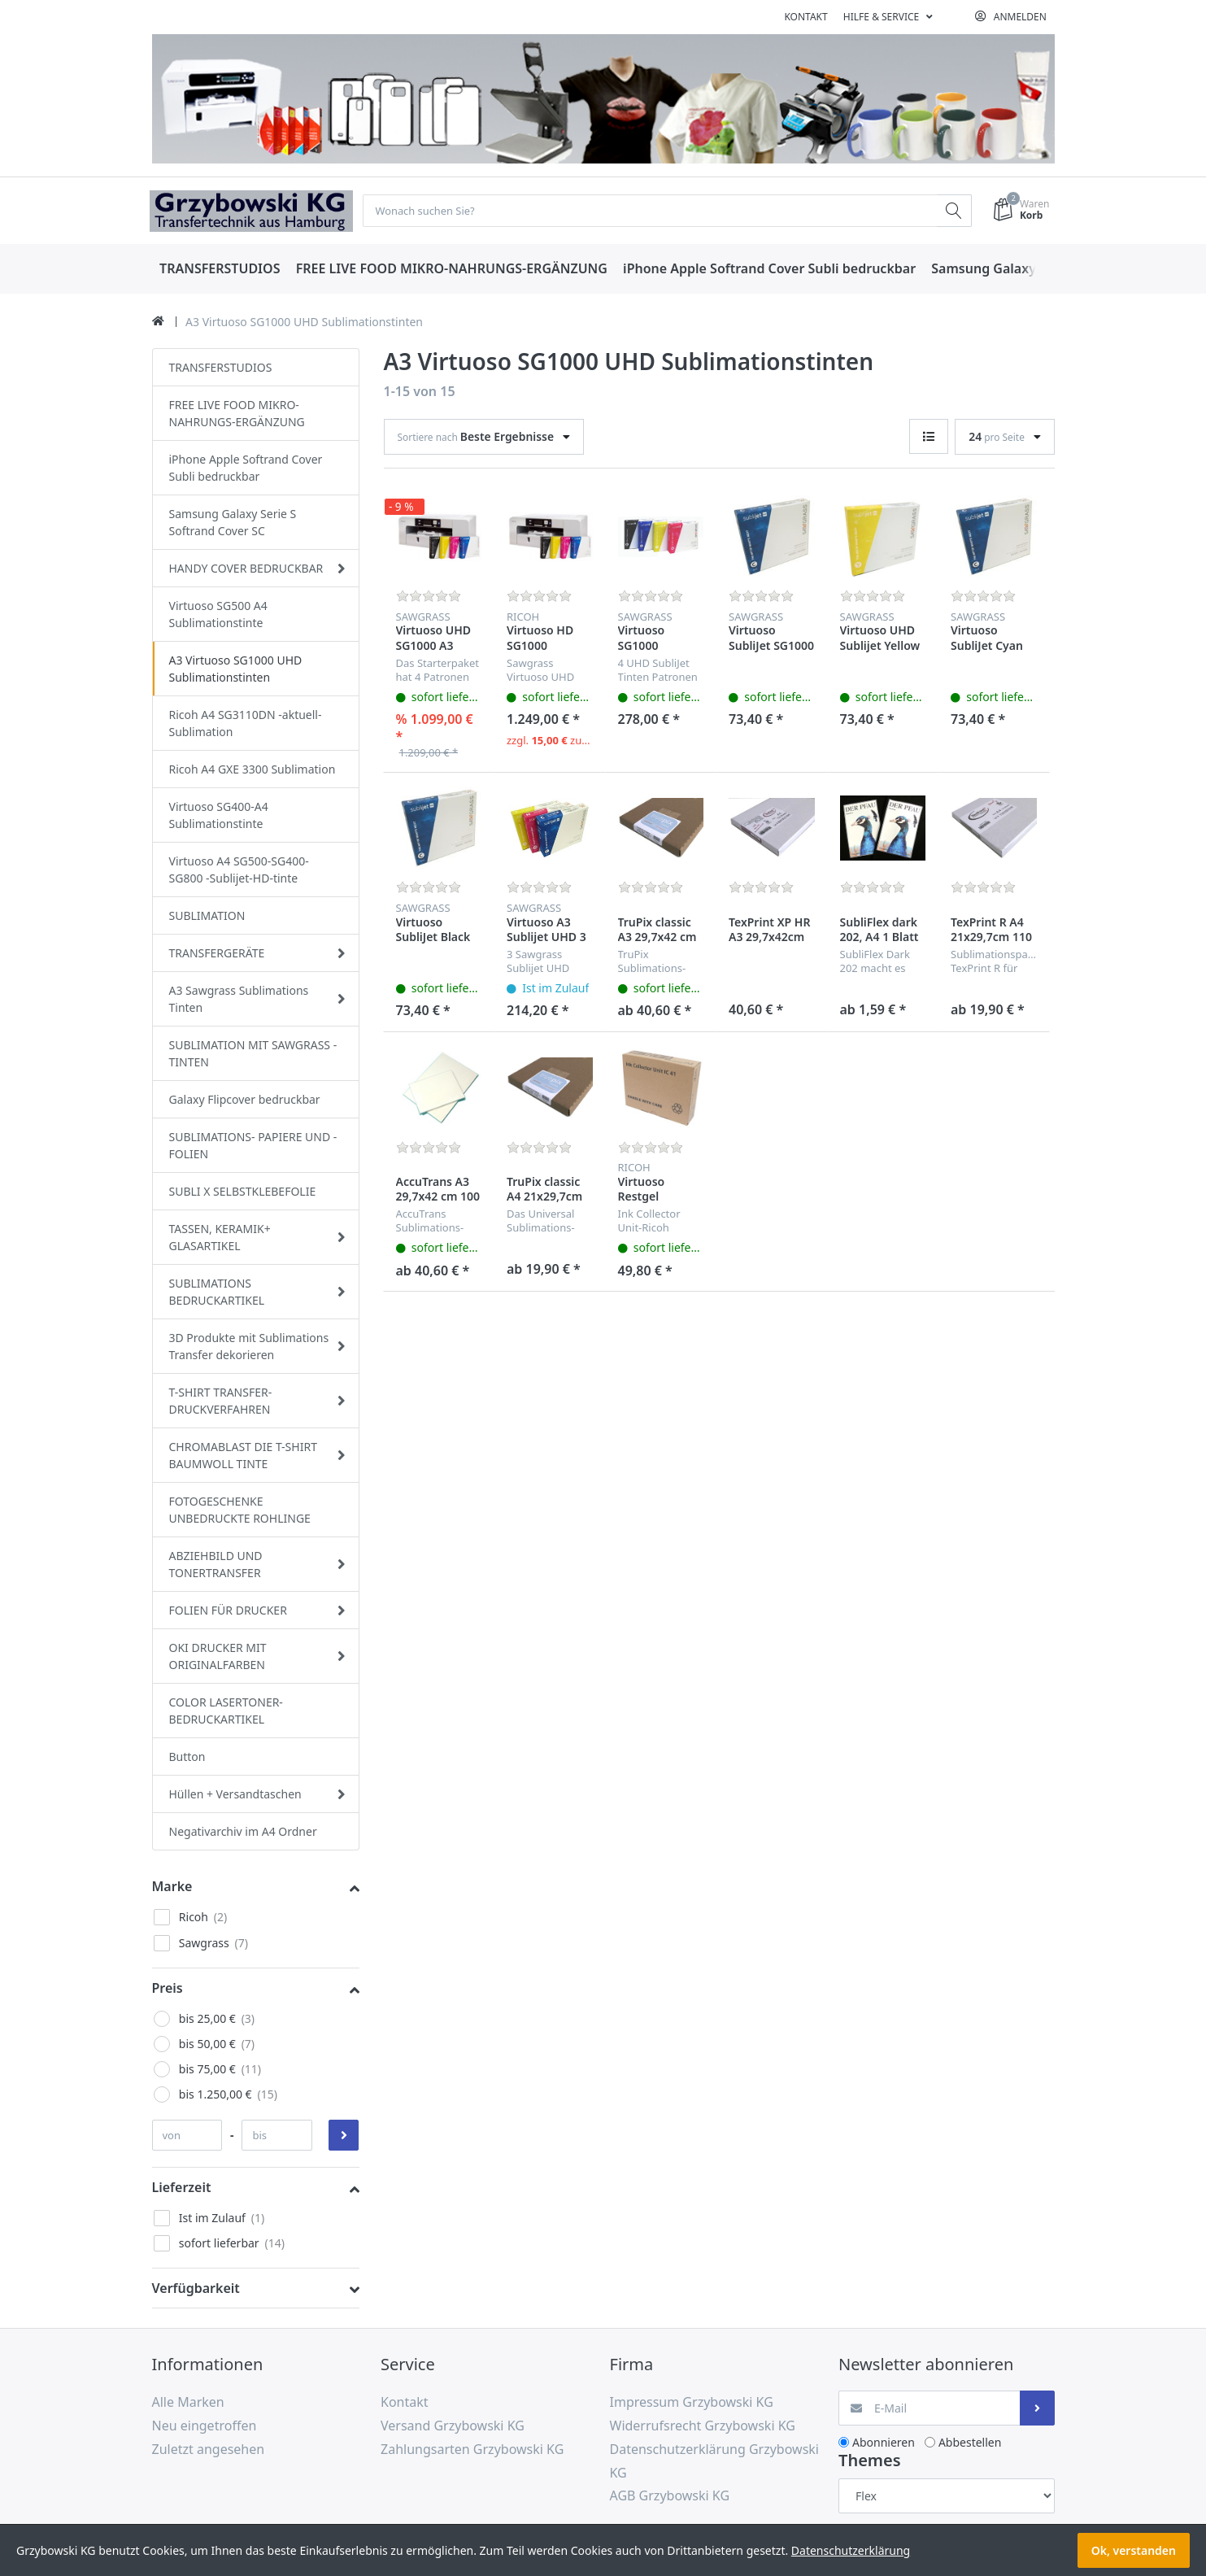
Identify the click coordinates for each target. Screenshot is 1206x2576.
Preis (167, 1989)
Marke (172, 1887)
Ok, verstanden (1133, 2550)
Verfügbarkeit (196, 2289)
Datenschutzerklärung (850, 2550)
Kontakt (805, 17)
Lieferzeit (181, 2188)
